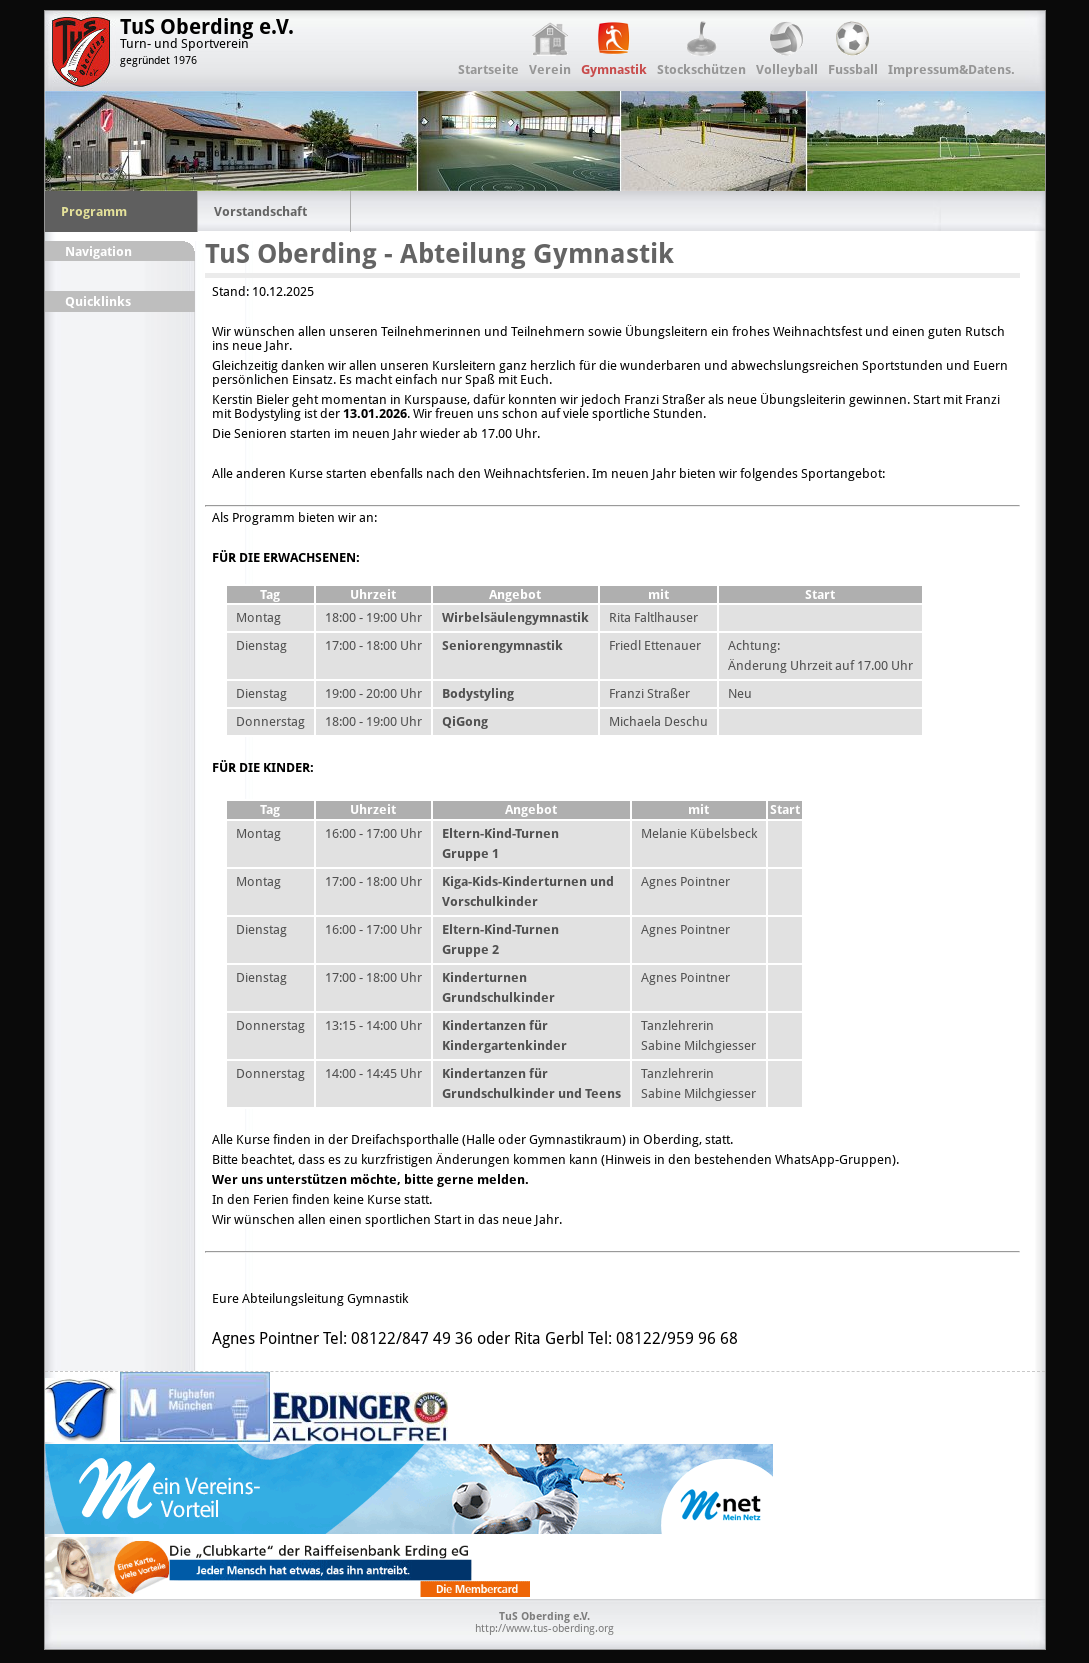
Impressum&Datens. (951, 69)
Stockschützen (701, 69)
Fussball (853, 69)
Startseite (488, 69)
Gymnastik (614, 69)
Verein (550, 69)
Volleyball (787, 69)
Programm (94, 211)
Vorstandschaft (260, 211)
